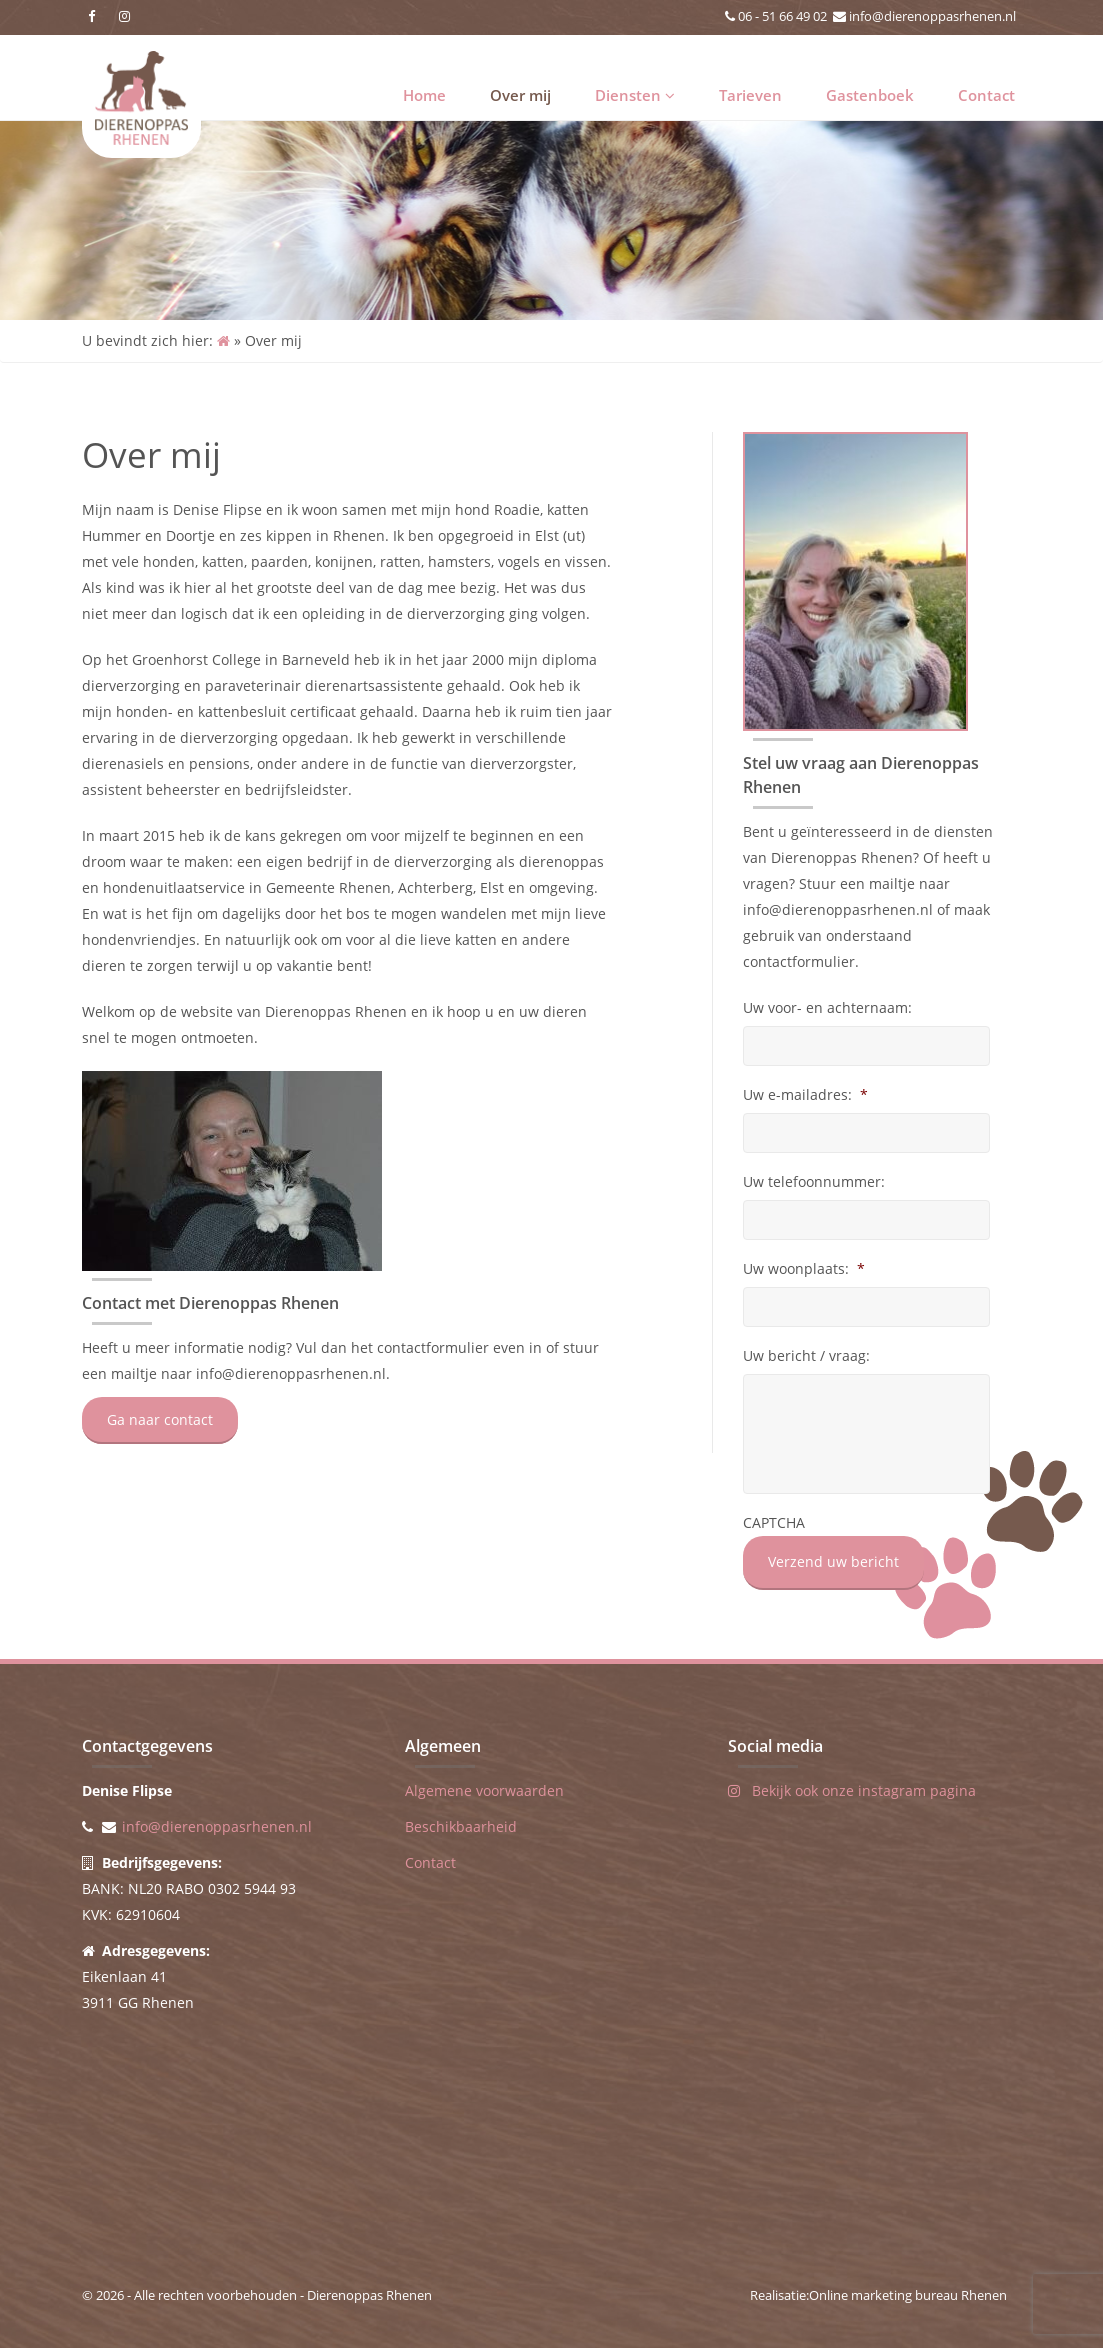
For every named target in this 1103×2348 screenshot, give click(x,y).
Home (424, 95)
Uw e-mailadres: (805, 1095)
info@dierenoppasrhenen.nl (932, 16)
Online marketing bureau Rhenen (908, 2295)
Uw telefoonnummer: (814, 1182)
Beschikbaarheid (461, 1826)
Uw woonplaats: (804, 1269)
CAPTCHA (774, 1523)
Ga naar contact (160, 1419)
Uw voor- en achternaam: (827, 1008)
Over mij (520, 95)
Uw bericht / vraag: (806, 1356)
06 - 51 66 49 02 (782, 16)
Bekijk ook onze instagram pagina (852, 1790)
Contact (986, 95)
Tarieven (750, 95)
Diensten (635, 95)
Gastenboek (870, 95)
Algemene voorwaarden (484, 1790)
